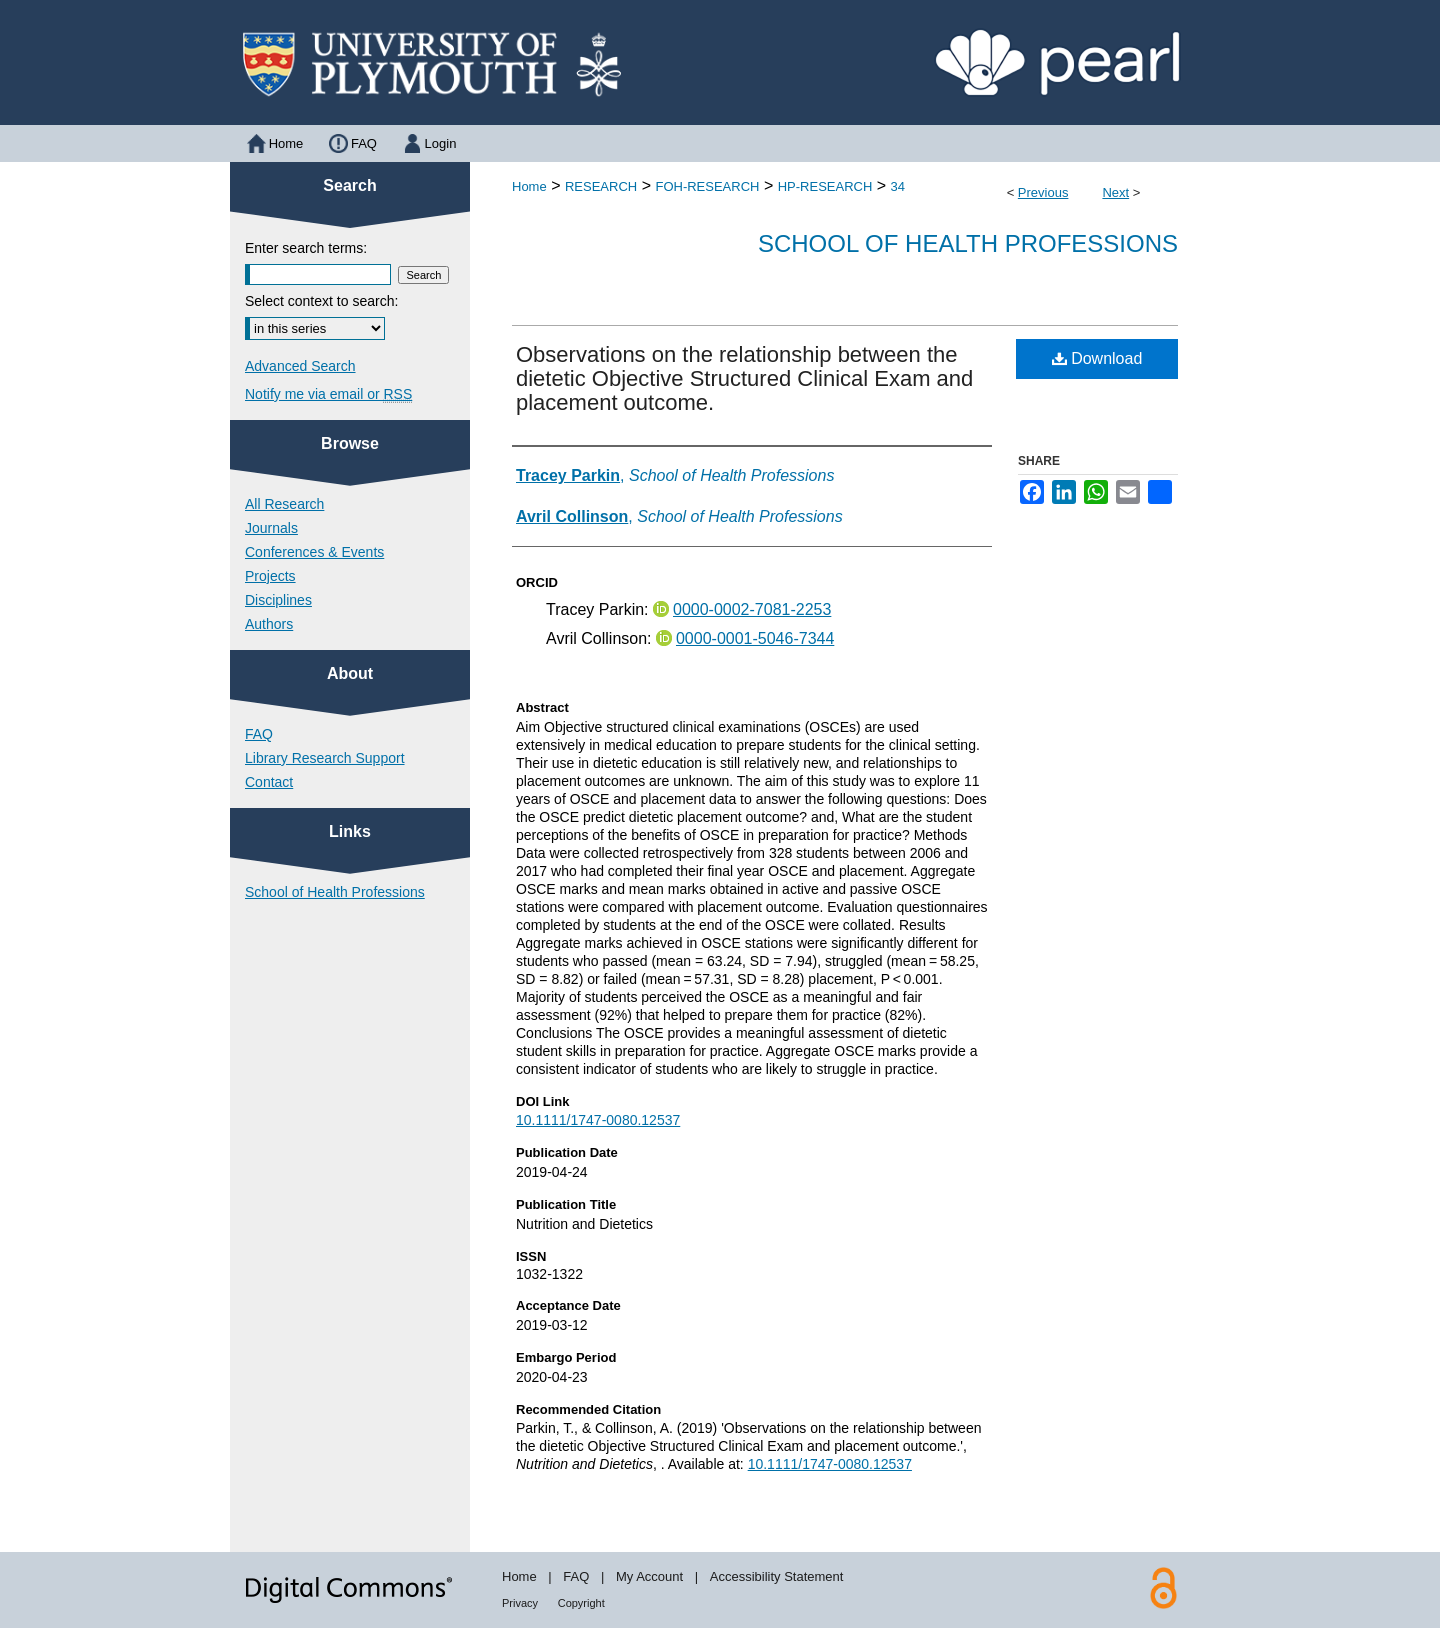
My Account (649, 1576)
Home (529, 186)
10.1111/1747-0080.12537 (598, 1120)
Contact (269, 782)
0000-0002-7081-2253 (752, 609)
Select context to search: (321, 301)
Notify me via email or (328, 394)
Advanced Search (300, 366)
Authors (269, 624)
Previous (1043, 192)
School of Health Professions (968, 243)
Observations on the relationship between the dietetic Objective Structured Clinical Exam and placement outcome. (744, 378)
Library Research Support (325, 758)
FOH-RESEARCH (707, 186)
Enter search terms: (306, 248)
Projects (270, 576)
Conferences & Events (314, 552)
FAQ (259, 734)
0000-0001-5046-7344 (755, 638)
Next (1115, 192)
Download (1097, 358)
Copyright (581, 1603)
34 (898, 186)
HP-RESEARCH (825, 186)
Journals (271, 528)
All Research (284, 504)
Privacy (520, 1603)
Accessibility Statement (777, 1576)
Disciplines (278, 600)
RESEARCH (601, 186)
